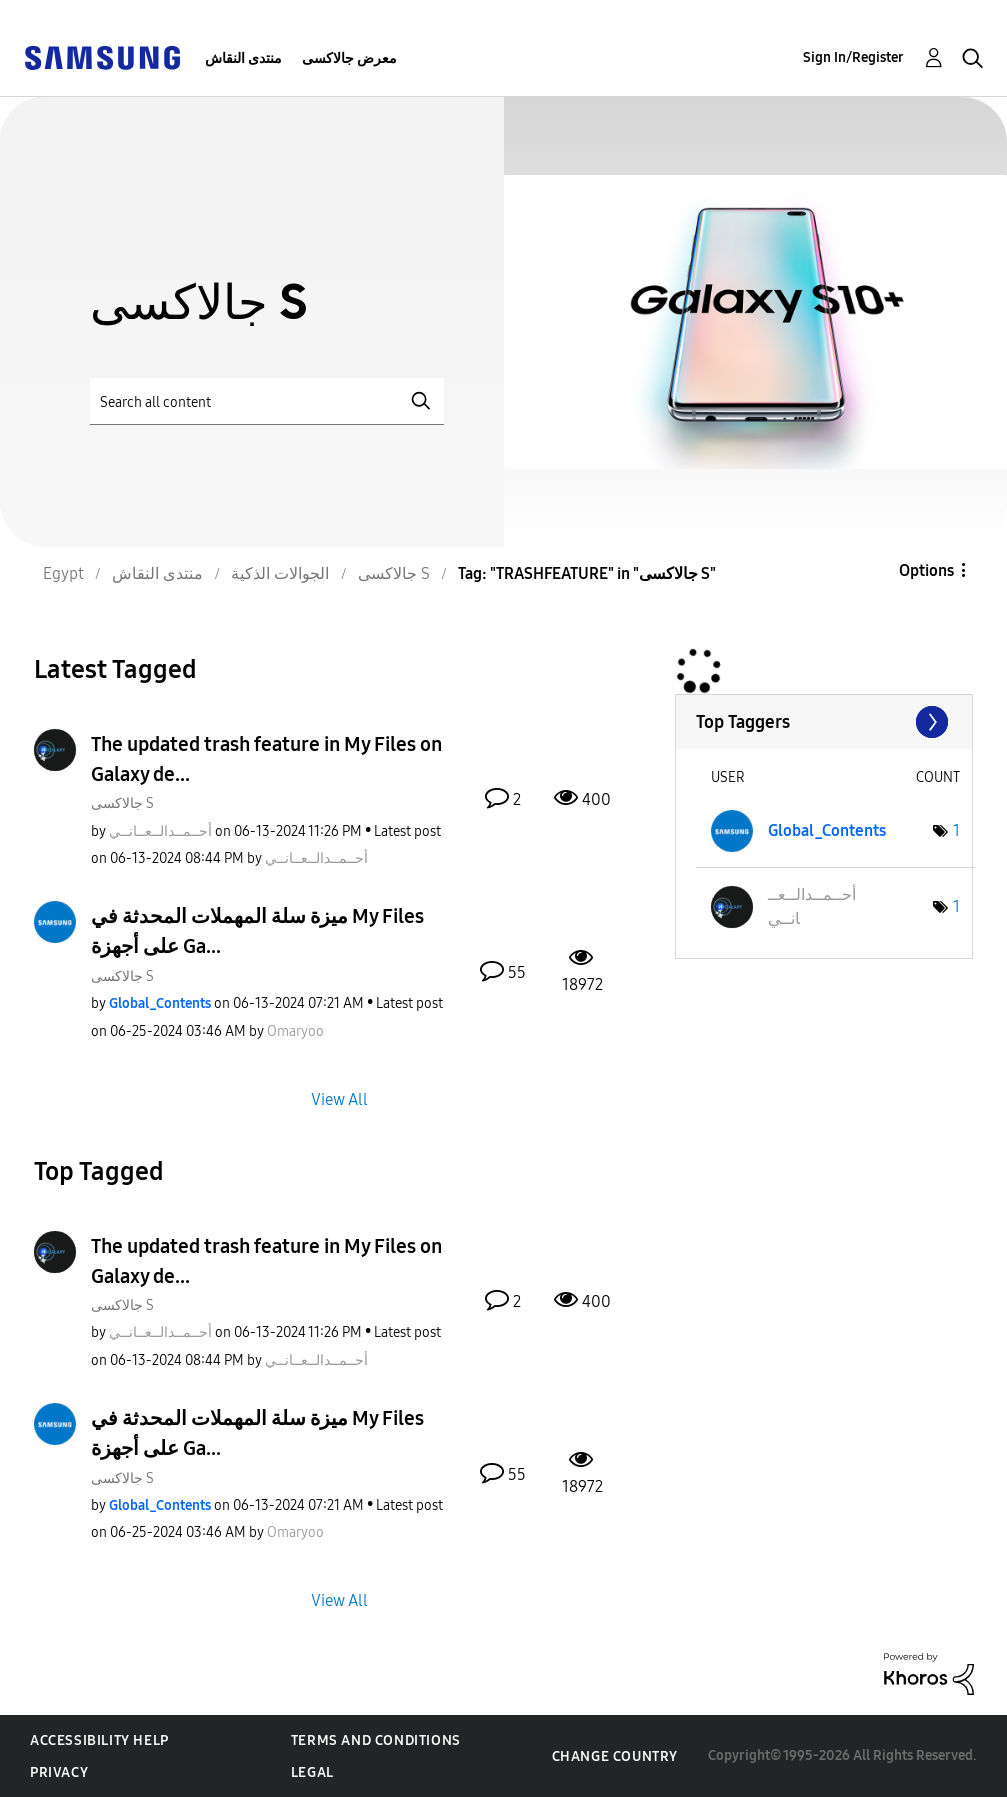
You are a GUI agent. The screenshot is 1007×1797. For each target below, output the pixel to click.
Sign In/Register (853, 57)
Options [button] (926, 570)
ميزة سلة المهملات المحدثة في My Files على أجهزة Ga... (257, 931)
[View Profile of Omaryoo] (295, 1031)
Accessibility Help (99, 1740)
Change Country (615, 1756)
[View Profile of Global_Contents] (160, 1003)
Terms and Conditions (376, 1740)
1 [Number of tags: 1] (956, 830)
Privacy (59, 1772)
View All (339, 1098)
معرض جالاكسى (349, 58)
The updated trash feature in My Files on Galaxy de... (266, 759)
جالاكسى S (122, 803)
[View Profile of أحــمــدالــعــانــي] (160, 831)
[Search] (267, 401)
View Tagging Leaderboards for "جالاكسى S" (824, 722)
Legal (312, 1772)
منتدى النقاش (243, 58)
